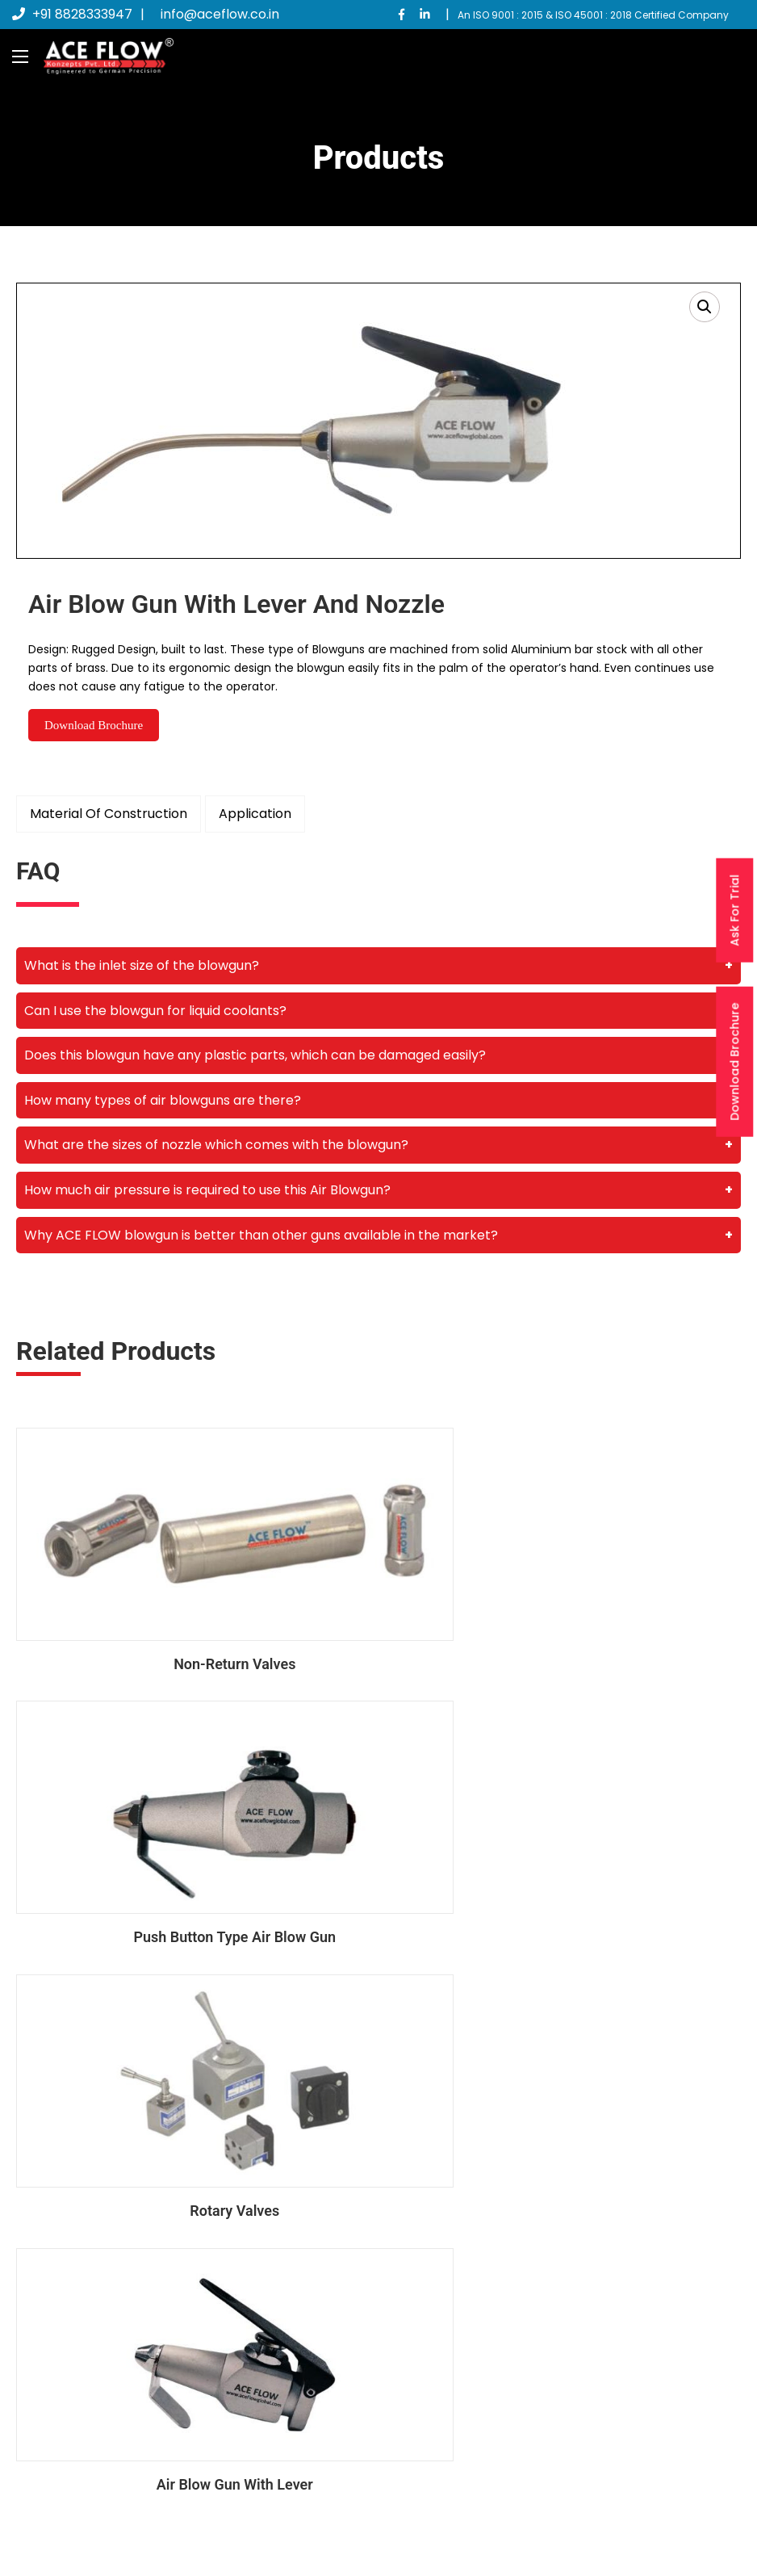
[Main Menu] (20, 56)
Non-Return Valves (191, 1621)
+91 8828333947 (72, 14)
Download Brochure (734, 1062)
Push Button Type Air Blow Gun (566, 1621)
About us (433, 2333)
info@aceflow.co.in (220, 14)
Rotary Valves (191, 1852)
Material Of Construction (108, 813)
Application (255, 813)
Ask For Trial (734, 910)
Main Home (440, 2304)
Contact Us (440, 2392)
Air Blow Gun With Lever (565, 1852)
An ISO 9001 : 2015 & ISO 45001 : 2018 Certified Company (593, 15)
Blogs (422, 2363)
